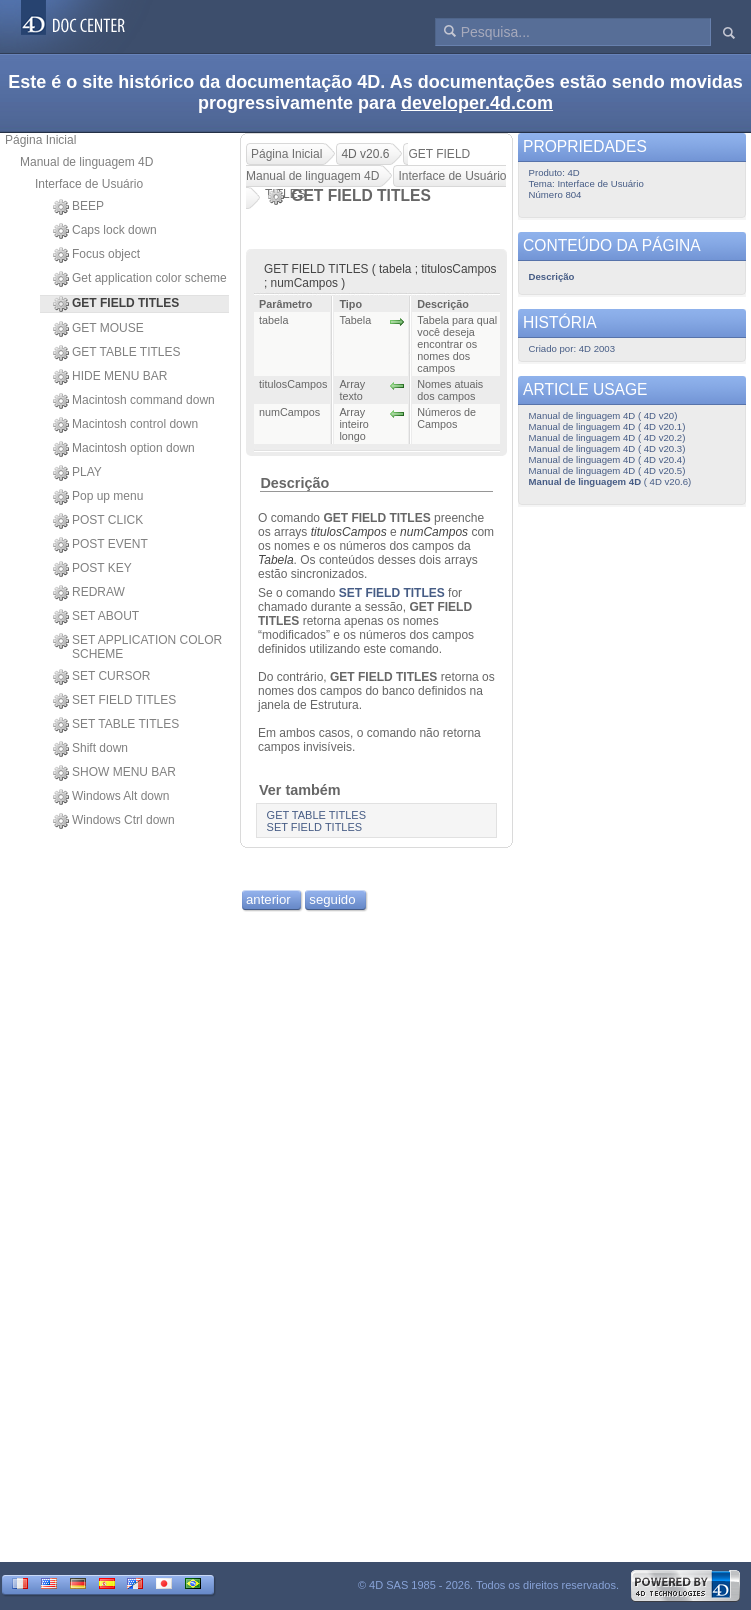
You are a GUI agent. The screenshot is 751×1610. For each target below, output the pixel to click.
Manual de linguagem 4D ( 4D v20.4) (607, 459)
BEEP (78, 207)
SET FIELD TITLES (114, 701)
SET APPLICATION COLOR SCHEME (137, 647)
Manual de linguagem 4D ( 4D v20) (603, 415)
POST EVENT (100, 545)
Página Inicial (40, 140)
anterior (268, 899)
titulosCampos (349, 532)
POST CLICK (98, 521)
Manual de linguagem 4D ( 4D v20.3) (607, 448)
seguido (332, 899)
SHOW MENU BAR (114, 773)
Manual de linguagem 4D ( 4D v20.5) (607, 470)
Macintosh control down (125, 425)
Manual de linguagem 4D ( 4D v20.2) (607, 437)
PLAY (77, 473)
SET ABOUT (96, 617)
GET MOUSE (98, 329)
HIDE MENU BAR (110, 377)
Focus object (96, 255)
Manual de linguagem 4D (86, 162)
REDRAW (89, 593)
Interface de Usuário (89, 184)
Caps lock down (105, 231)
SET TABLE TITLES (116, 725)
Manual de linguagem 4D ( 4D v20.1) (607, 426)
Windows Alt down (111, 797)
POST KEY (92, 569)
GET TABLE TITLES (117, 353)
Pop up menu (98, 497)
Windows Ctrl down (114, 821)
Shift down (90, 749)
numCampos (434, 532)
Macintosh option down (124, 449)
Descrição (294, 483)
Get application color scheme (140, 279)
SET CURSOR (101, 677)
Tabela (276, 560)
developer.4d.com (477, 103)
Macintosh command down (134, 401)
